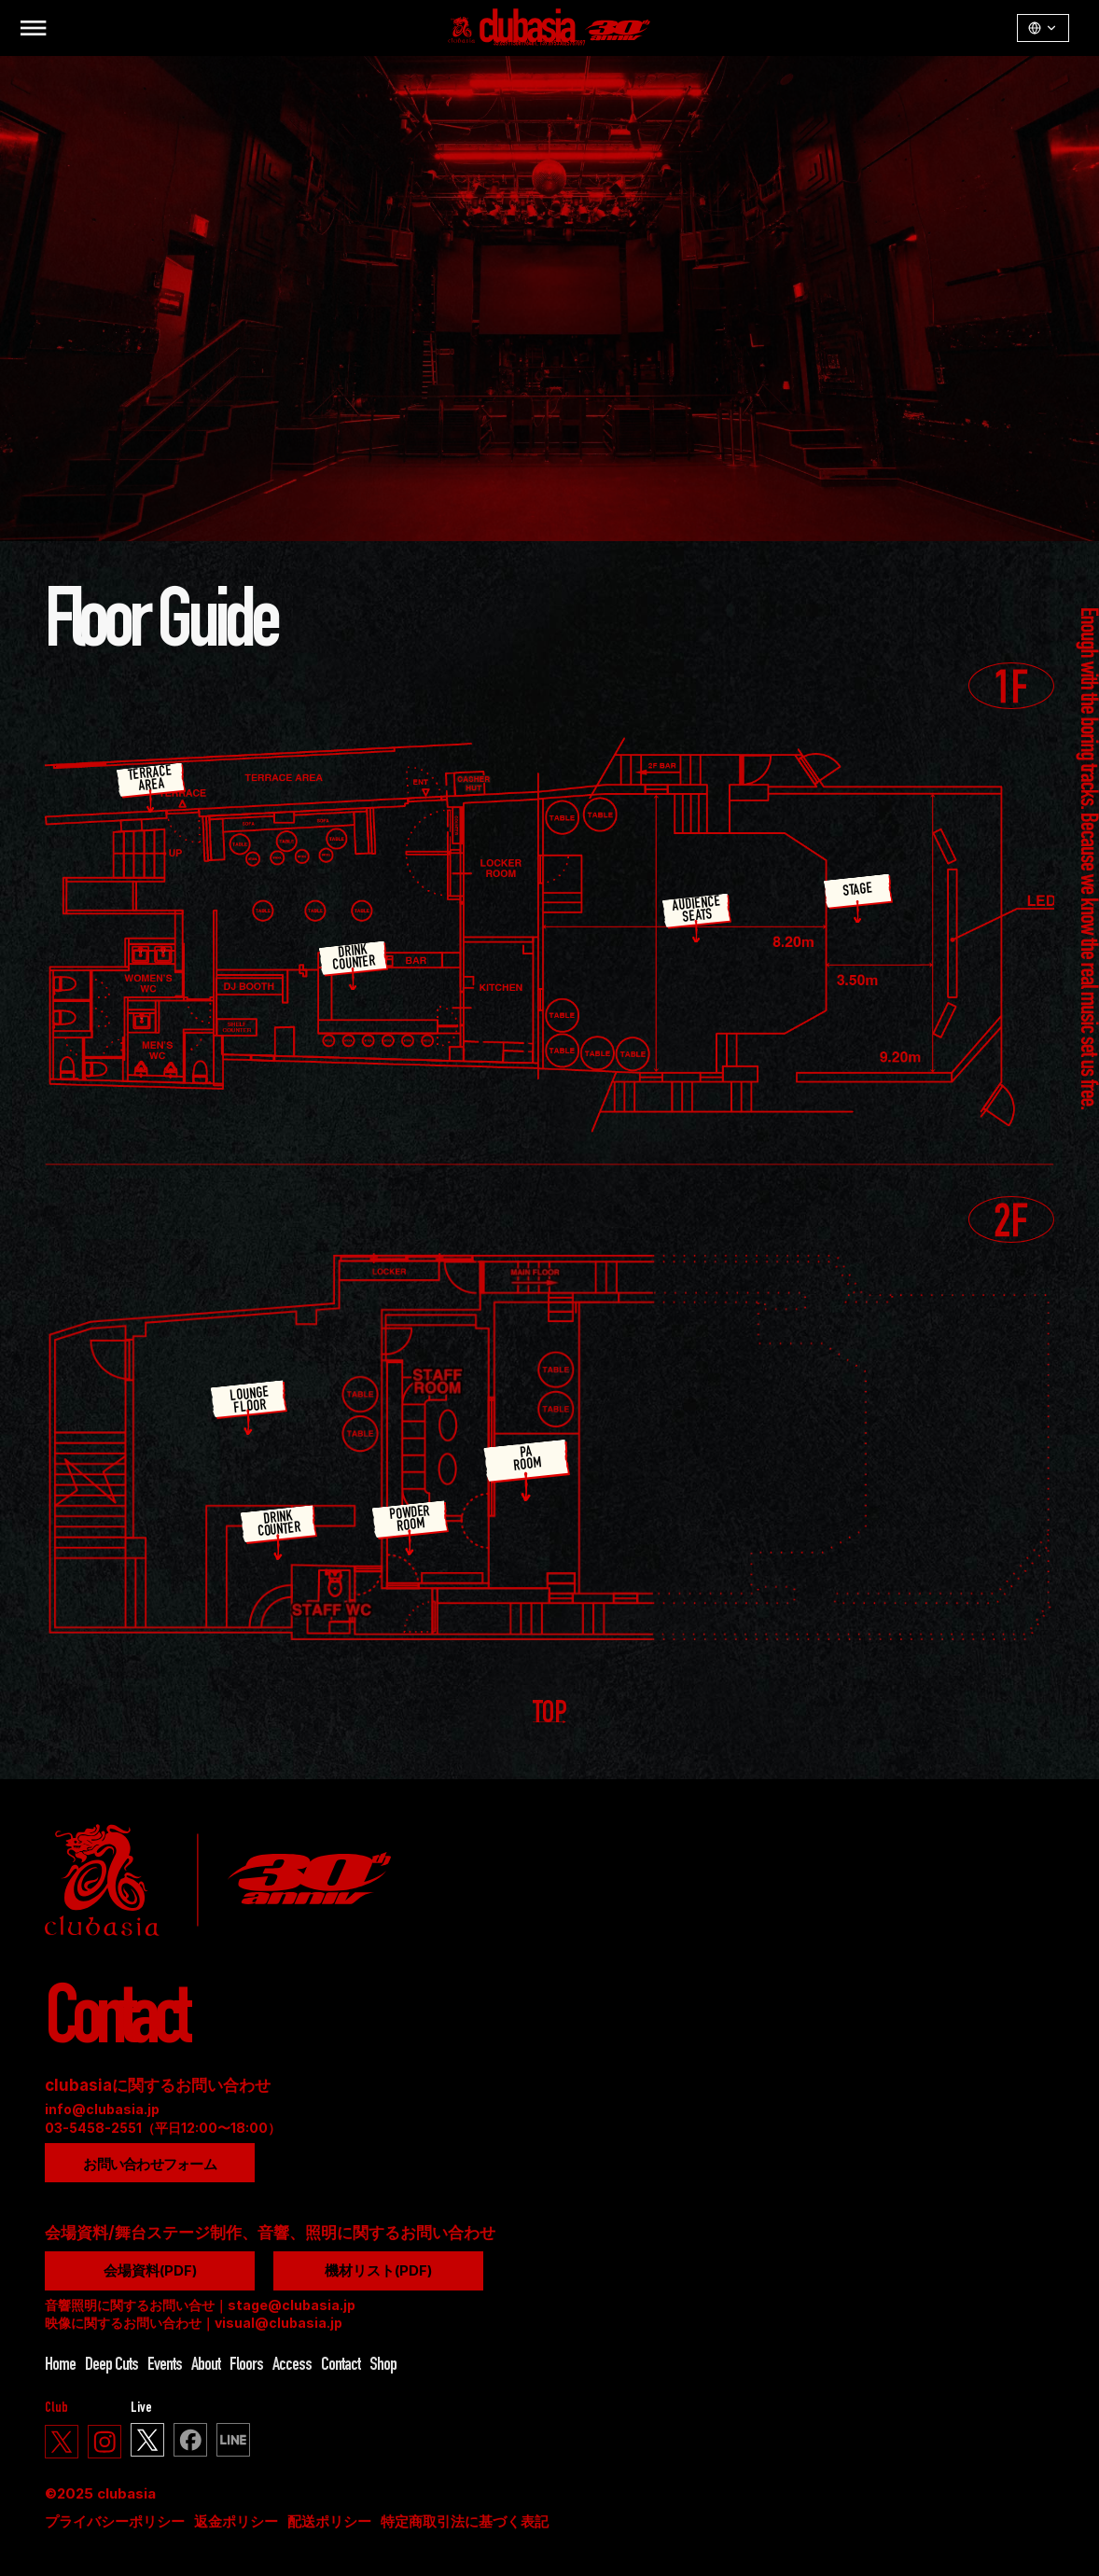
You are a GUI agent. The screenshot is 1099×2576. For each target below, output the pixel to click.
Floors (246, 2366)
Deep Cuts (111, 2366)
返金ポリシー (236, 2521)
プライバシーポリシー (115, 2521)
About (205, 2366)
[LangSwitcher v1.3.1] (1043, 28)
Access (292, 2366)
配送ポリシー (329, 2521)
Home (60, 2366)
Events (164, 2366)
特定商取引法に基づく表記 (465, 2521)
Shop (382, 2366)
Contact (340, 2366)
